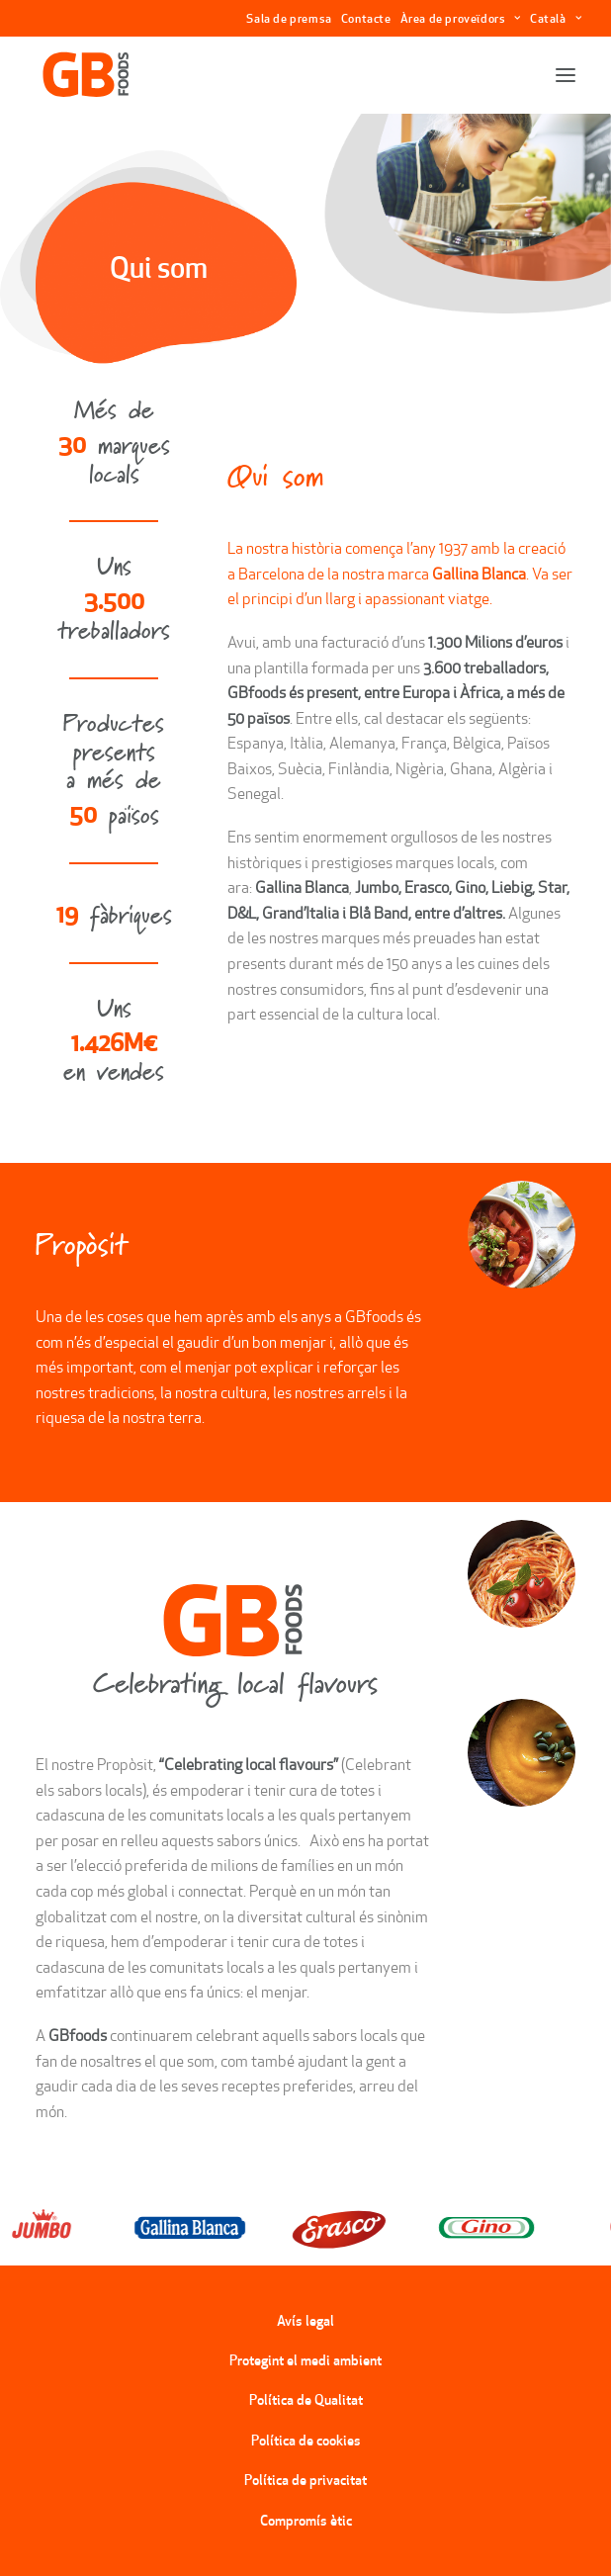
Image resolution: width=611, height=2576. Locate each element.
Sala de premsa (288, 18)
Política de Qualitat (306, 2400)
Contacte (366, 18)
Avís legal (305, 2321)
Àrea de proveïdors (460, 18)
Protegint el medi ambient (305, 2360)
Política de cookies (306, 2440)
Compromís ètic (306, 2521)
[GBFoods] (86, 75)
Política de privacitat (305, 2480)
